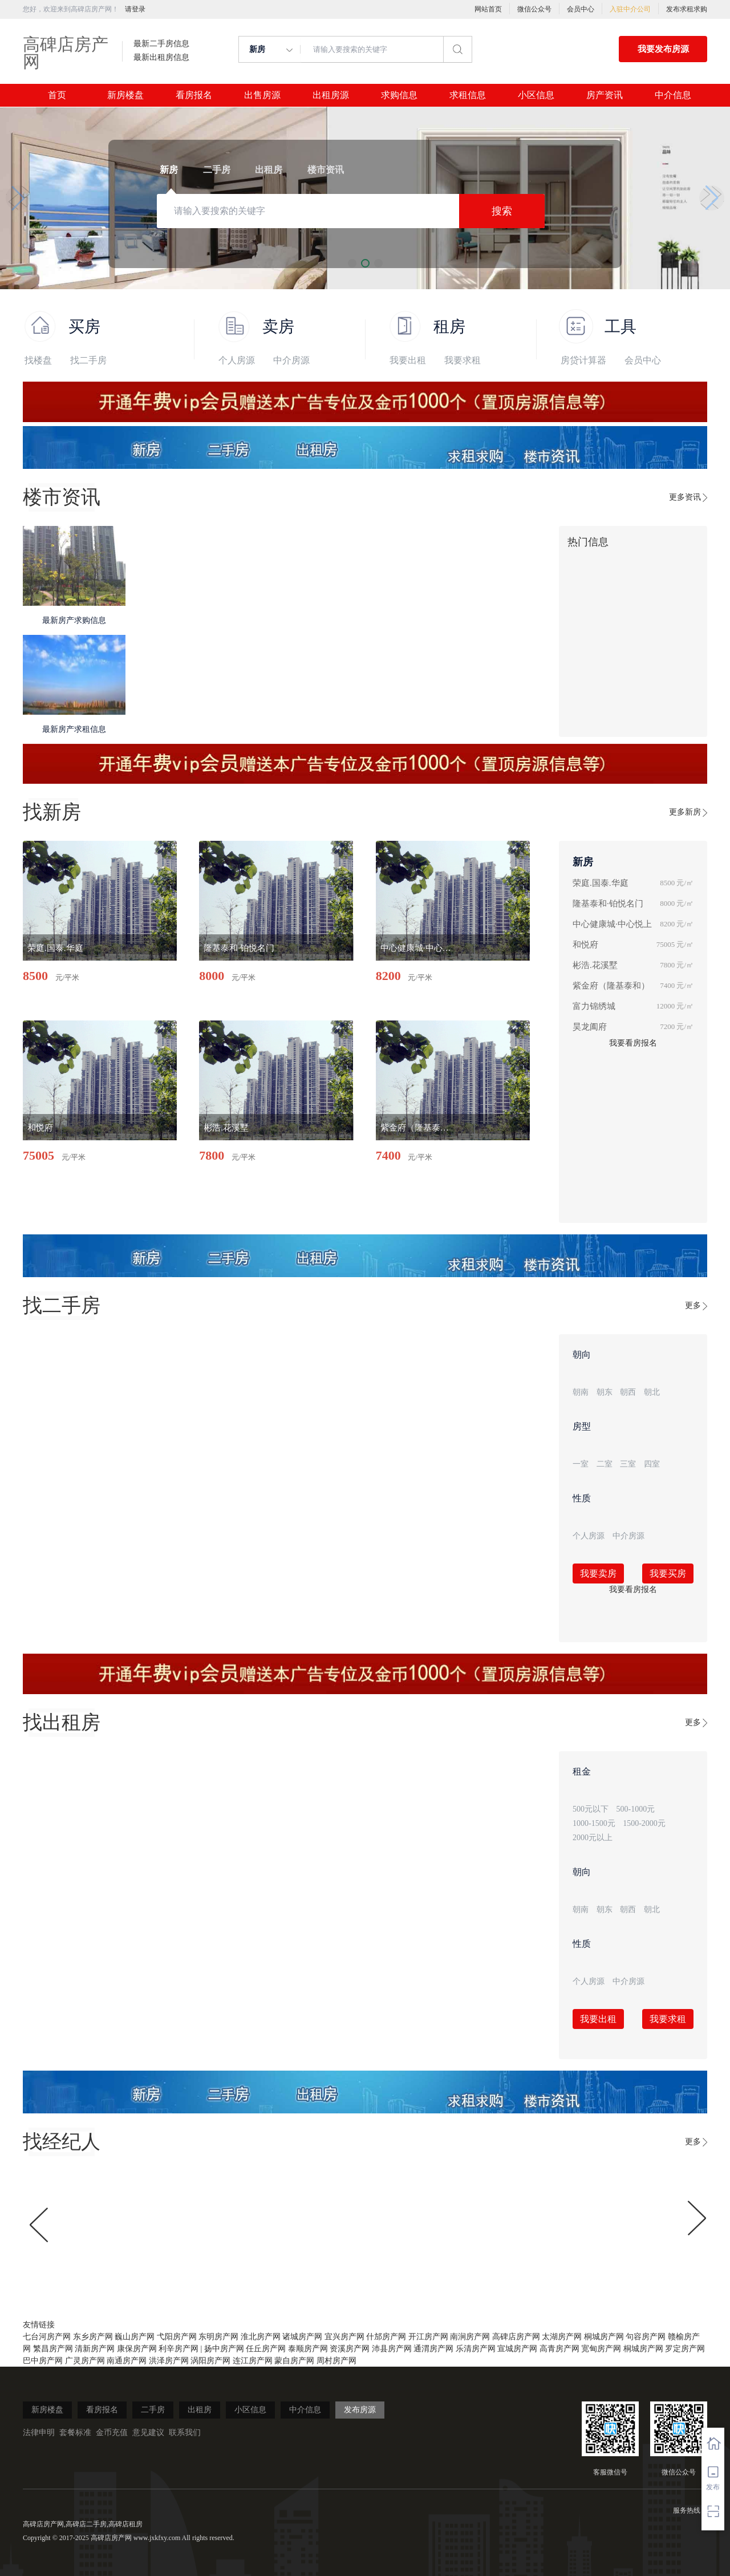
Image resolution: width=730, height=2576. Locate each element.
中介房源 (291, 360)
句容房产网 (646, 2336)
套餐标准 (75, 2432)
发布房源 (360, 2409)
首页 (57, 95)
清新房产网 (95, 2348)
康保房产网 (137, 2348)
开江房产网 (428, 2336)
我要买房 (668, 1573)
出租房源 (331, 95)
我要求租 (462, 360)
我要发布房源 (663, 49)
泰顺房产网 (308, 2348)
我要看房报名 (633, 1043)
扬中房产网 (224, 2348)
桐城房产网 (604, 2336)
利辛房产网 (178, 2348)
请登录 (135, 9)
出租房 (200, 2409)
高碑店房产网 (65, 53)
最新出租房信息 (161, 58)
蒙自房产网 (294, 2360)
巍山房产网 (135, 2336)
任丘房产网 (266, 2348)
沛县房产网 (392, 2348)
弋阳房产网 (177, 2336)
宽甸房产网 (601, 2348)
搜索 (502, 211)
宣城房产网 (517, 2348)
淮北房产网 (261, 2336)
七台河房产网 (47, 2336)
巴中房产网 (43, 2360)
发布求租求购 (686, 9)
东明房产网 (218, 2336)
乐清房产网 (476, 2348)
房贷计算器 (583, 360)
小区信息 (536, 95)
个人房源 (236, 360)
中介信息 (673, 95)
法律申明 (39, 2432)
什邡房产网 (386, 2336)
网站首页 (488, 9)
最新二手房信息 (161, 44)
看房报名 (194, 95)
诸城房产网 (302, 2336)
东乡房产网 (93, 2336)
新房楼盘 (125, 95)
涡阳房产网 (210, 2360)
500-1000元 (636, 1809)
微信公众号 (534, 9)
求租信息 (467, 95)
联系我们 (185, 2432)
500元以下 (591, 1809)
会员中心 (580, 9)
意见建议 (148, 2432)
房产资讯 (604, 95)
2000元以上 (593, 1837)
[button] (18, 197)
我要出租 (408, 360)
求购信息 (399, 95)
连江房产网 (253, 2360)
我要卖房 (598, 1573)
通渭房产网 (433, 2348)
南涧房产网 (470, 2336)
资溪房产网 (350, 2348)
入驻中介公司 (630, 9)
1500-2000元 (644, 1823)
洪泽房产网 (169, 2360)
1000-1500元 (594, 1823)
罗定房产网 (685, 2348)
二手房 (153, 2409)
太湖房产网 (562, 2336)
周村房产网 (336, 2360)
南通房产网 (127, 2360)
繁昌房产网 (53, 2348)
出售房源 (262, 95)
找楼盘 (38, 360)
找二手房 (88, 360)
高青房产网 (559, 2348)
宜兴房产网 (344, 2336)
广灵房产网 (85, 2360)
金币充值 (112, 2432)
